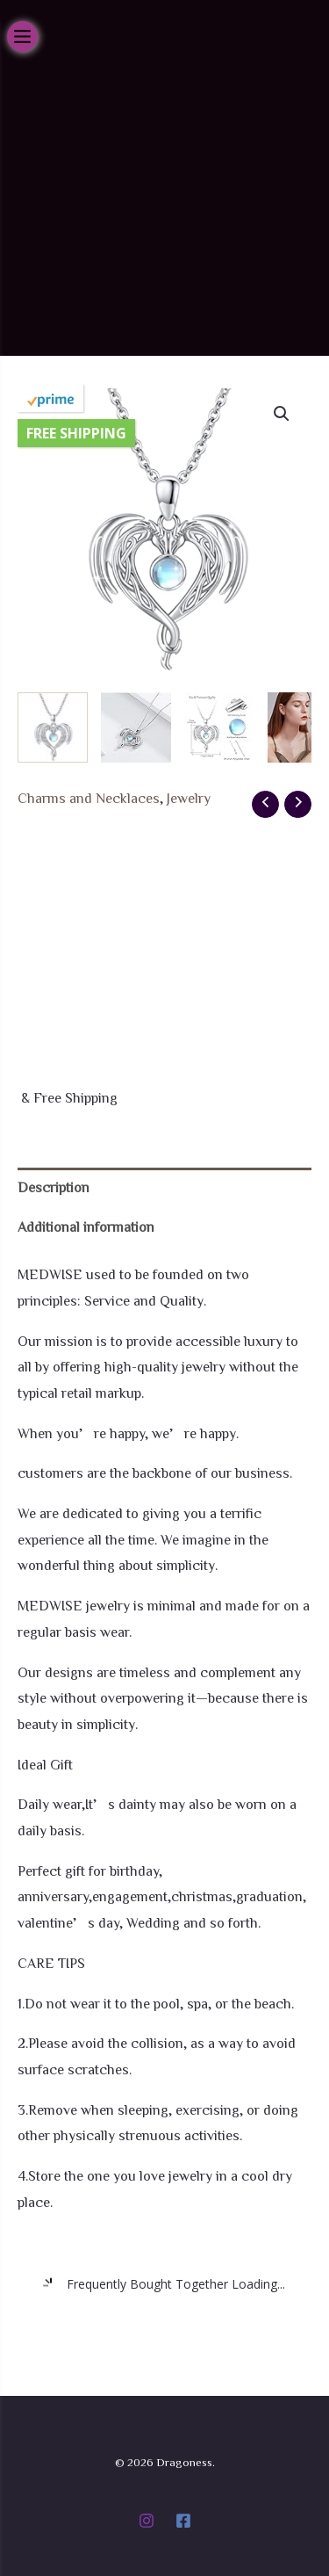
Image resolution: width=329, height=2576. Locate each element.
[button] (281, 414)
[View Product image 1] (53, 727)
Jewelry (189, 798)
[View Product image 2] (136, 727)
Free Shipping (76, 433)
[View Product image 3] (219, 727)
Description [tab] (53, 1187)
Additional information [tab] (86, 1226)
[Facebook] (183, 2521)
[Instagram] (146, 2521)
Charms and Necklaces (89, 798)
